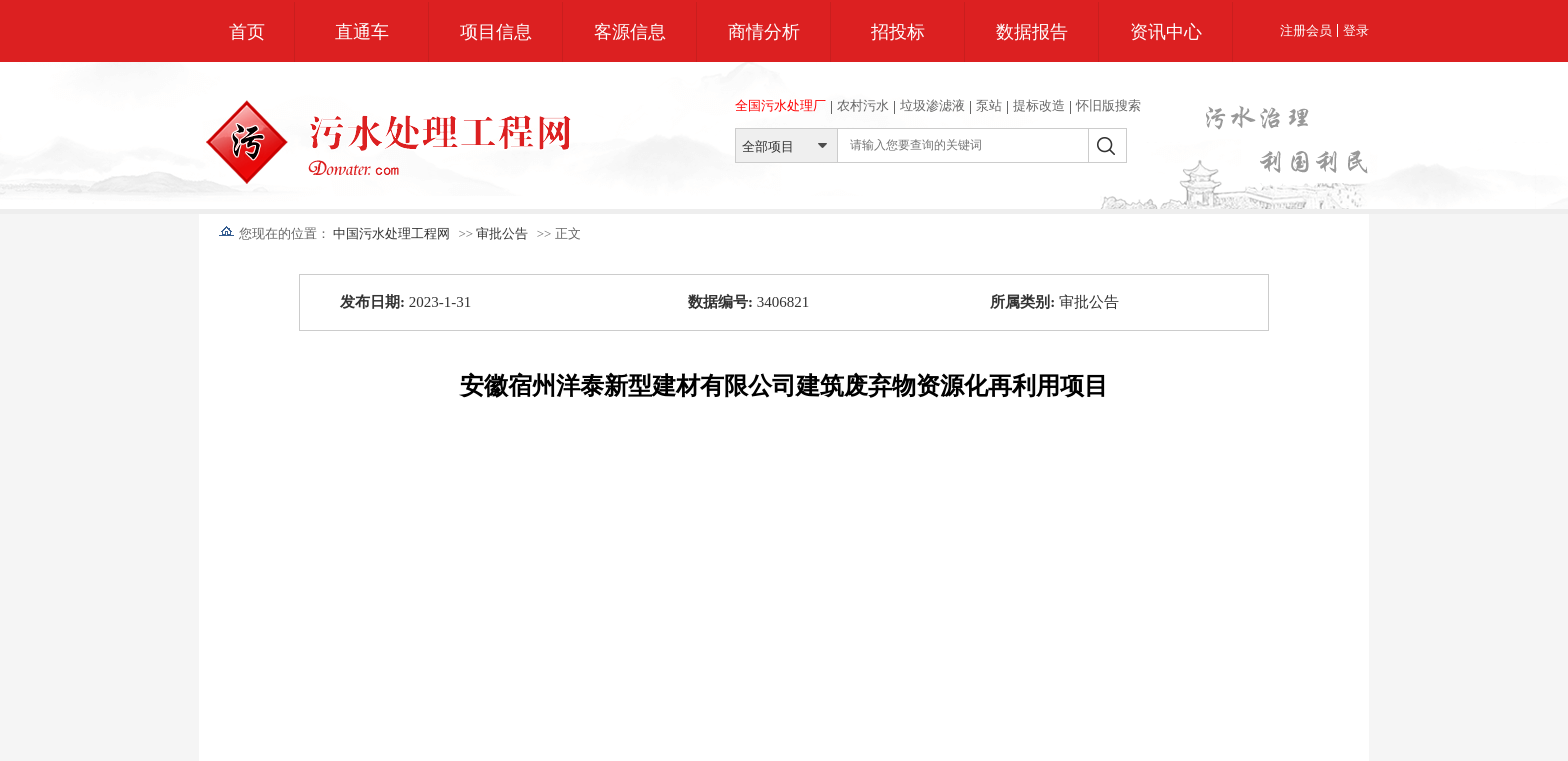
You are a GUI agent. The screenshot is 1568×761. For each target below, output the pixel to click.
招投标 (898, 32)
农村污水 (863, 105)
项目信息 (496, 32)
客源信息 (630, 32)
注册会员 (1306, 30)
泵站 (989, 105)
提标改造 (1039, 105)
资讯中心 (1166, 32)
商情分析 (764, 32)
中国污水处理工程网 (391, 233)
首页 (247, 32)
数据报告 (1032, 32)
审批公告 (502, 233)
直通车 (362, 32)
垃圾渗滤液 (932, 105)
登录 (1356, 30)
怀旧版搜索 (1108, 105)
